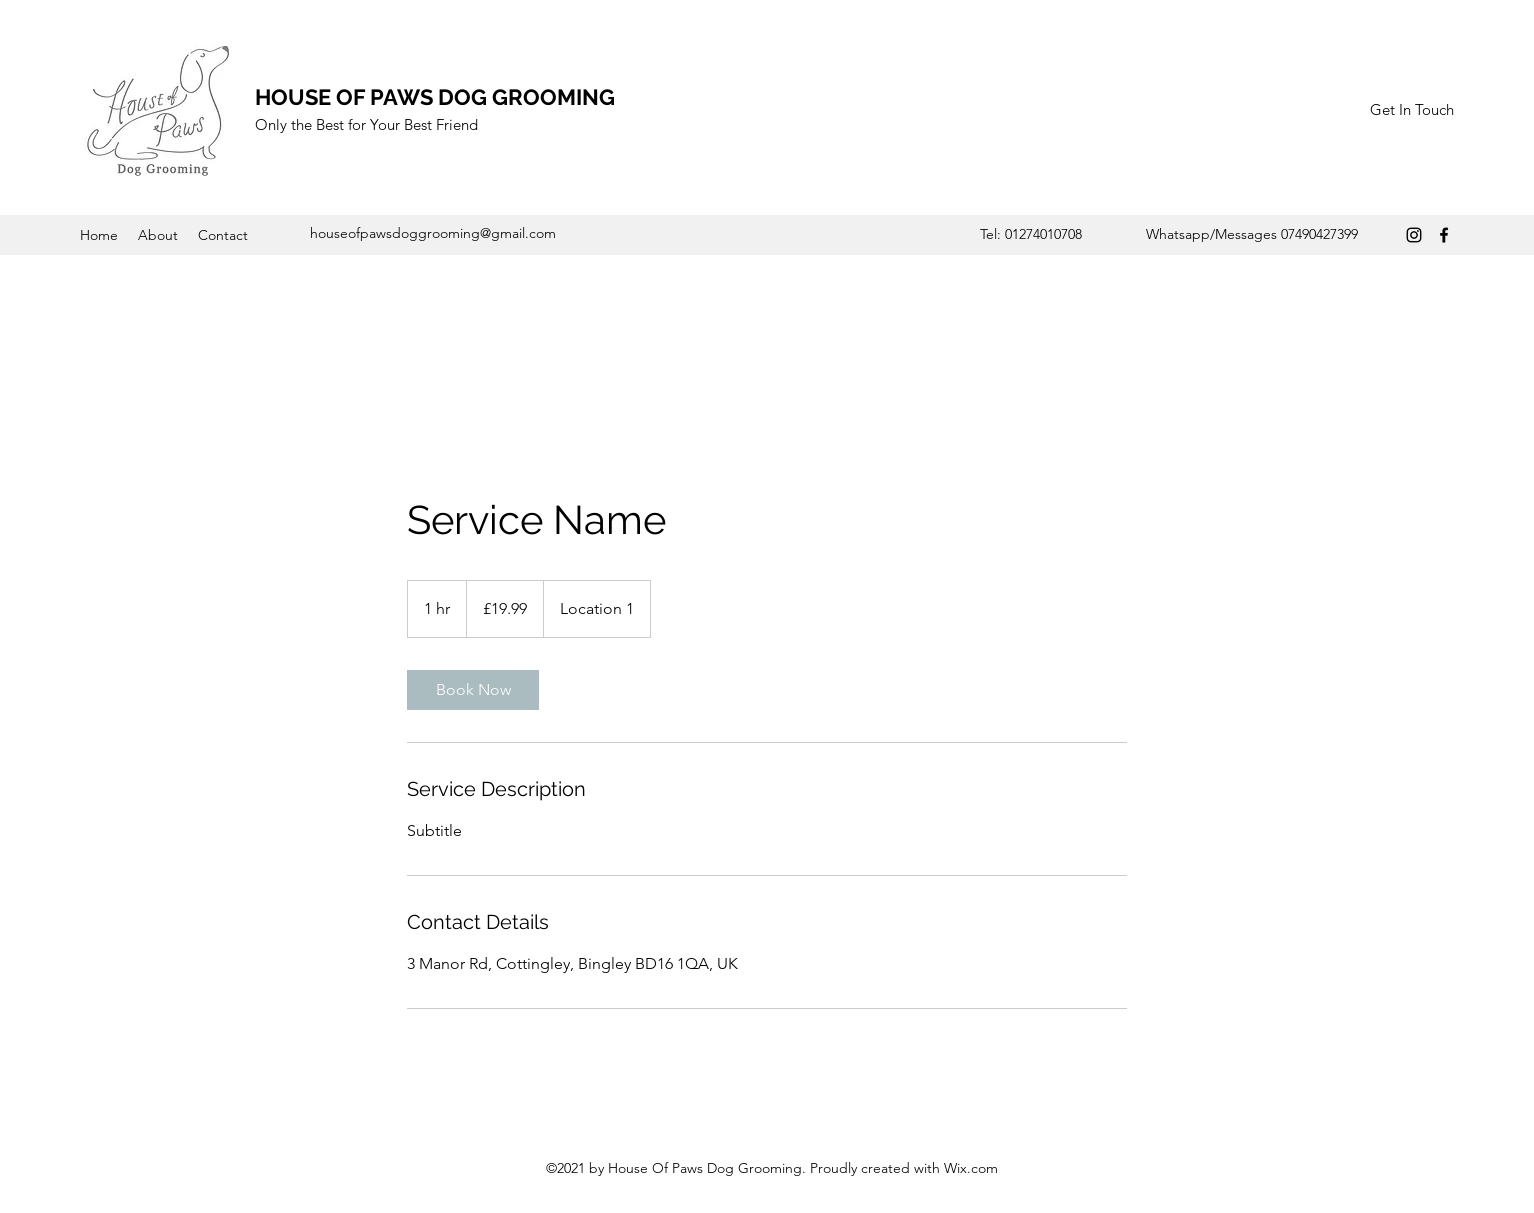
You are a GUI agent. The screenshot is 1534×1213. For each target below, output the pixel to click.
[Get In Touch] (1411, 110)
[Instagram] (1414, 235)
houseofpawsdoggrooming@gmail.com (433, 233)
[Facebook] (1444, 235)
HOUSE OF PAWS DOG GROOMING (435, 97)
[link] (473, 690)
